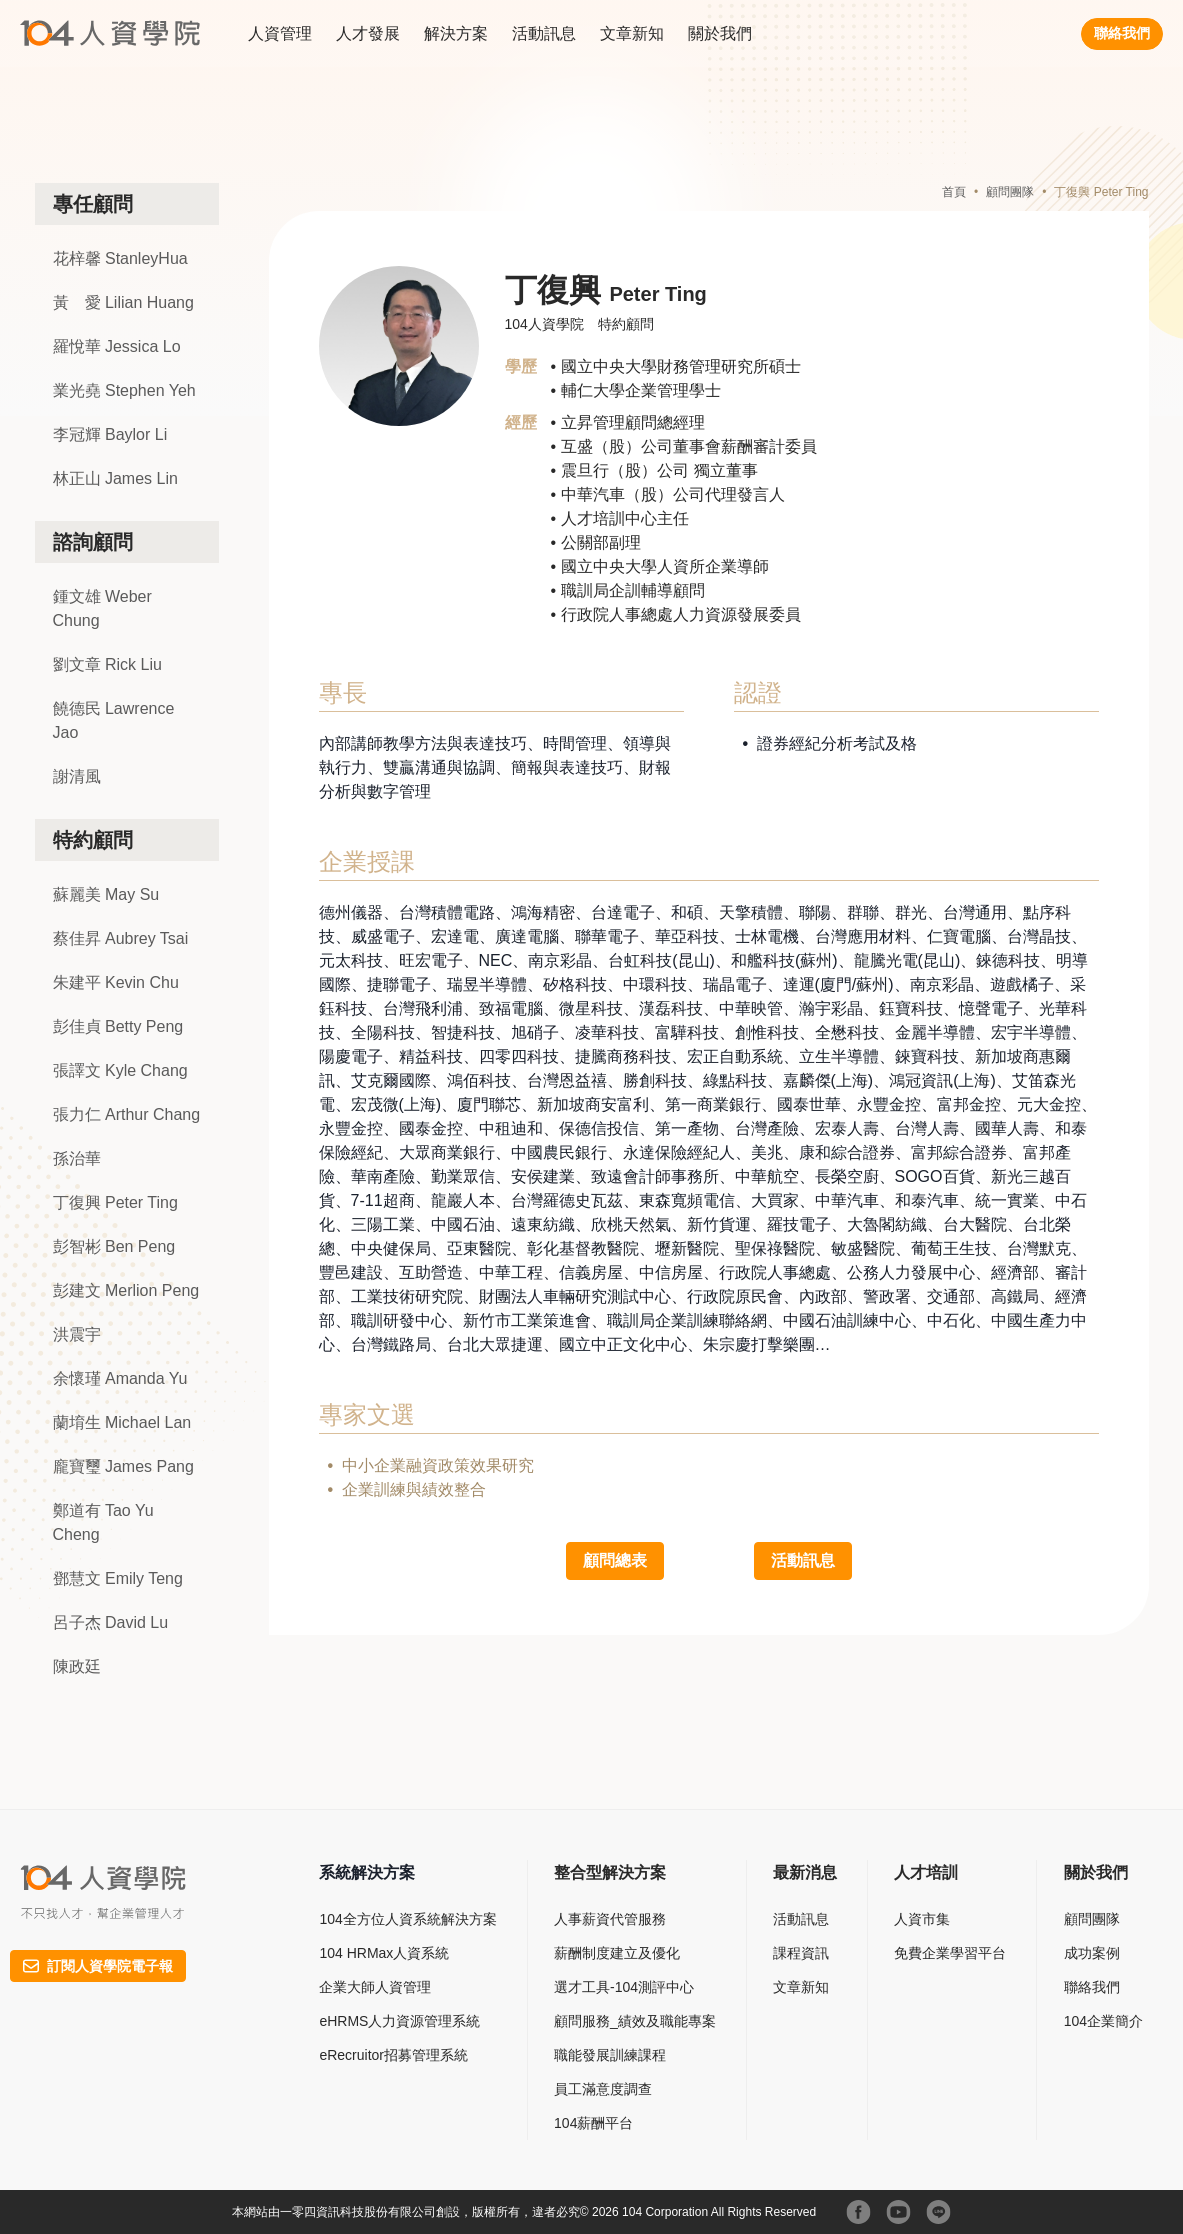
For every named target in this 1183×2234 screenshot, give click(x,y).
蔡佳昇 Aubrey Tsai (121, 938)
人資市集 (922, 1919)
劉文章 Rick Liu (107, 664)
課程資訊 (801, 1953)
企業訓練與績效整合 (414, 1489)
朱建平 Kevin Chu (116, 982)
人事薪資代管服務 (610, 1919)
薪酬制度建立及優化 (617, 1953)
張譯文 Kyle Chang (120, 1070)
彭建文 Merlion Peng (126, 1290)
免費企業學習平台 (950, 1953)
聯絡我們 (1122, 33)
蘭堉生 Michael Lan (122, 1422)
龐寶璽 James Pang (123, 1466)
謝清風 (77, 776)
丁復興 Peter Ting (115, 1202)
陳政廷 (77, 1666)
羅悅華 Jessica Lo (117, 346)
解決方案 (456, 33)
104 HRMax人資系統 (384, 1953)
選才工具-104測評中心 (624, 1987)
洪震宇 (77, 1334)
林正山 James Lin (115, 478)
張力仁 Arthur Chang (127, 1114)
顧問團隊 (1010, 192)
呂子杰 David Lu (111, 1622)
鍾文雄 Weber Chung (102, 608)
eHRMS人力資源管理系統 (399, 2021)
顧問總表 (615, 1560)
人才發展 (368, 33)
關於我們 (720, 33)
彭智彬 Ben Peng (114, 1246)
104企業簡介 (1103, 2021)
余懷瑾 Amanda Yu (120, 1378)
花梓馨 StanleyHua (120, 258)
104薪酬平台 (593, 2123)
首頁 (954, 192)
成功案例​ (1092, 1953)
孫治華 (77, 1158)
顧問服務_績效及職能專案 (635, 2021)
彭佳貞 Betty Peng (118, 1026)
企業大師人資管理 (375, 1987)
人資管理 (280, 33)
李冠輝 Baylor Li (110, 434)
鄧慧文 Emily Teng (118, 1578)
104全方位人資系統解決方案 (407, 1919)
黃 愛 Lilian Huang (123, 302)
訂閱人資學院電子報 (98, 1966)
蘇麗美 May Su (106, 894)
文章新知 (632, 33)
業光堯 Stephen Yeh (124, 390)
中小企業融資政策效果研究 (438, 1465)
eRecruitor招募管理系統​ (393, 2055)
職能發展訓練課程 (610, 2055)
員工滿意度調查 (603, 2089)
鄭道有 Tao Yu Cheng (103, 1522)
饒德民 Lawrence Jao (114, 720)
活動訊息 (544, 33)
